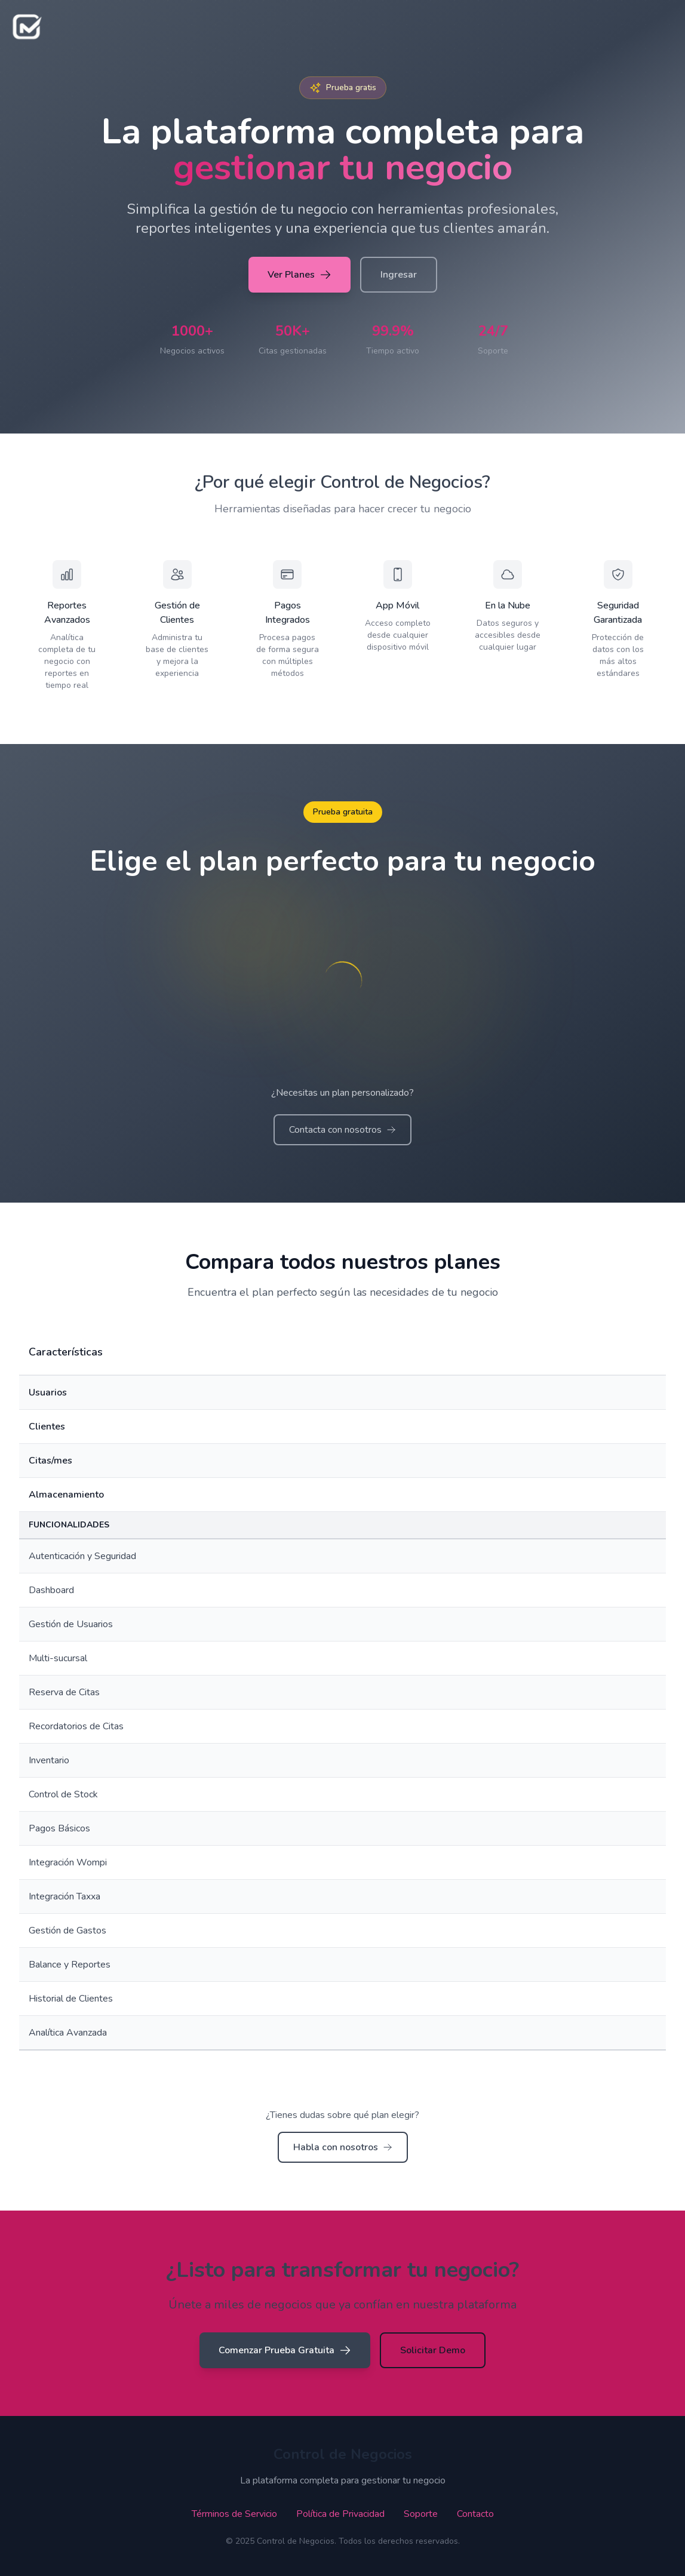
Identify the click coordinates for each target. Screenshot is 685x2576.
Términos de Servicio (234, 2513)
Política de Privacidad (340, 2513)
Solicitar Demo (432, 2350)
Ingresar (398, 274)
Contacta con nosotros (342, 1129)
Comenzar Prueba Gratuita (285, 2350)
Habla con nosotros (342, 2147)
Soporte (421, 2513)
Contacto (475, 2513)
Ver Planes (299, 274)
